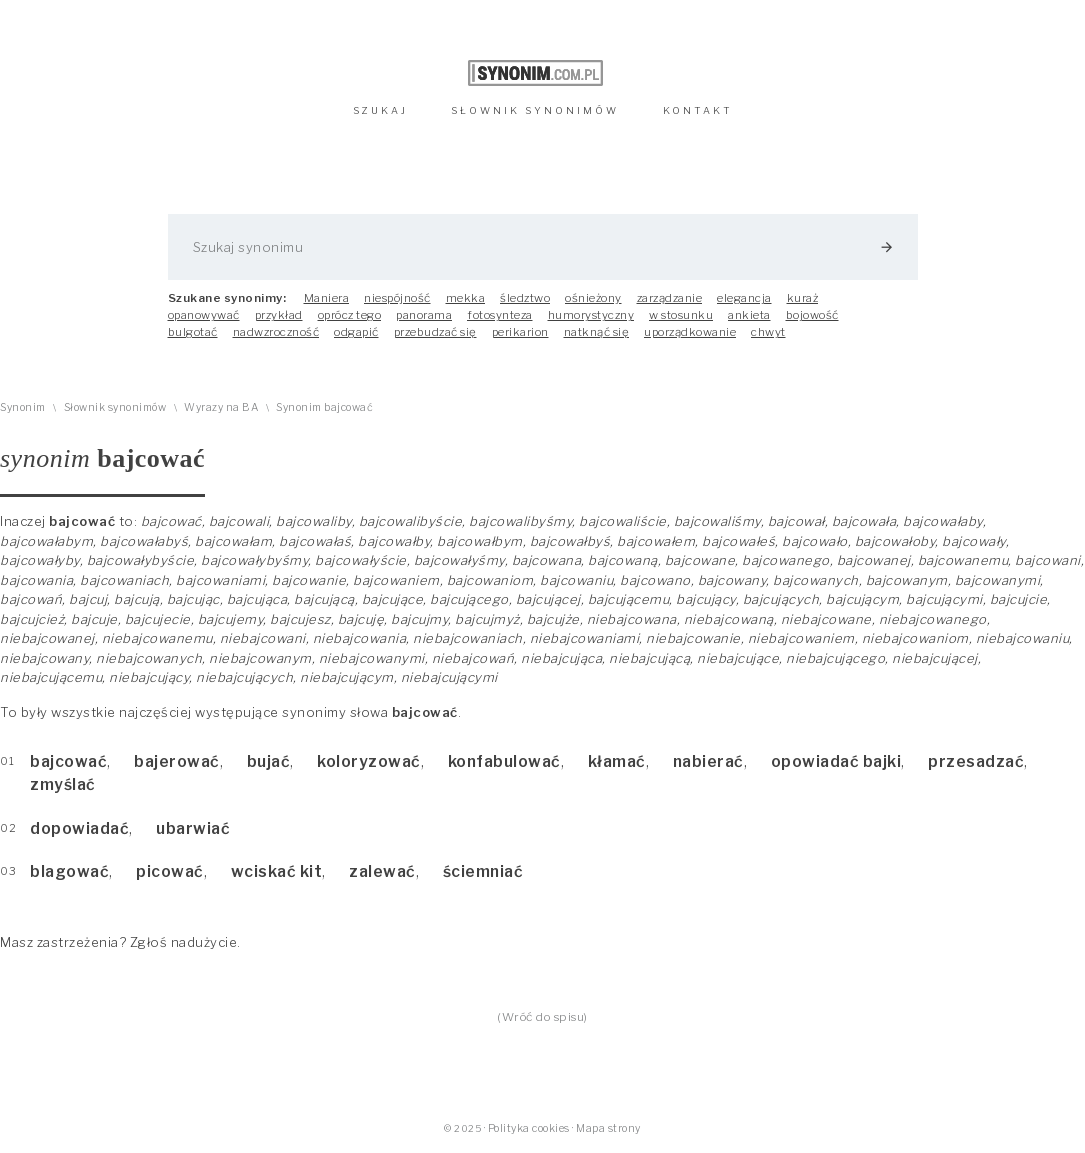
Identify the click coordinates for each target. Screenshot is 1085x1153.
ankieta (749, 315)
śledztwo (525, 298)
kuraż (803, 298)
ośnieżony (593, 298)
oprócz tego (350, 315)
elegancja (744, 298)
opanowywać (204, 315)
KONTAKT (698, 110)
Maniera (327, 298)
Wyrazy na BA (221, 407)
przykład (279, 315)
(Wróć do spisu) (542, 1017)
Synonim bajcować (324, 407)
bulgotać (193, 332)
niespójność (397, 298)
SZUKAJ (380, 110)
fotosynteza (500, 315)
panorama (424, 315)
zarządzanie (670, 298)
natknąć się (597, 332)
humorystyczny (591, 315)
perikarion (520, 332)
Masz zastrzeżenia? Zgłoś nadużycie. (120, 942)
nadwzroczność (276, 332)
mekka (466, 298)
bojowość (812, 315)
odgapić (356, 332)
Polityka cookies (529, 1128)
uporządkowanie (690, 332)
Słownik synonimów (115, 407)
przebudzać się (435, 332)
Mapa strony (608, 1128)
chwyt (768, 332)
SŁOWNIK (535, 110)
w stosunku (681, 315)
